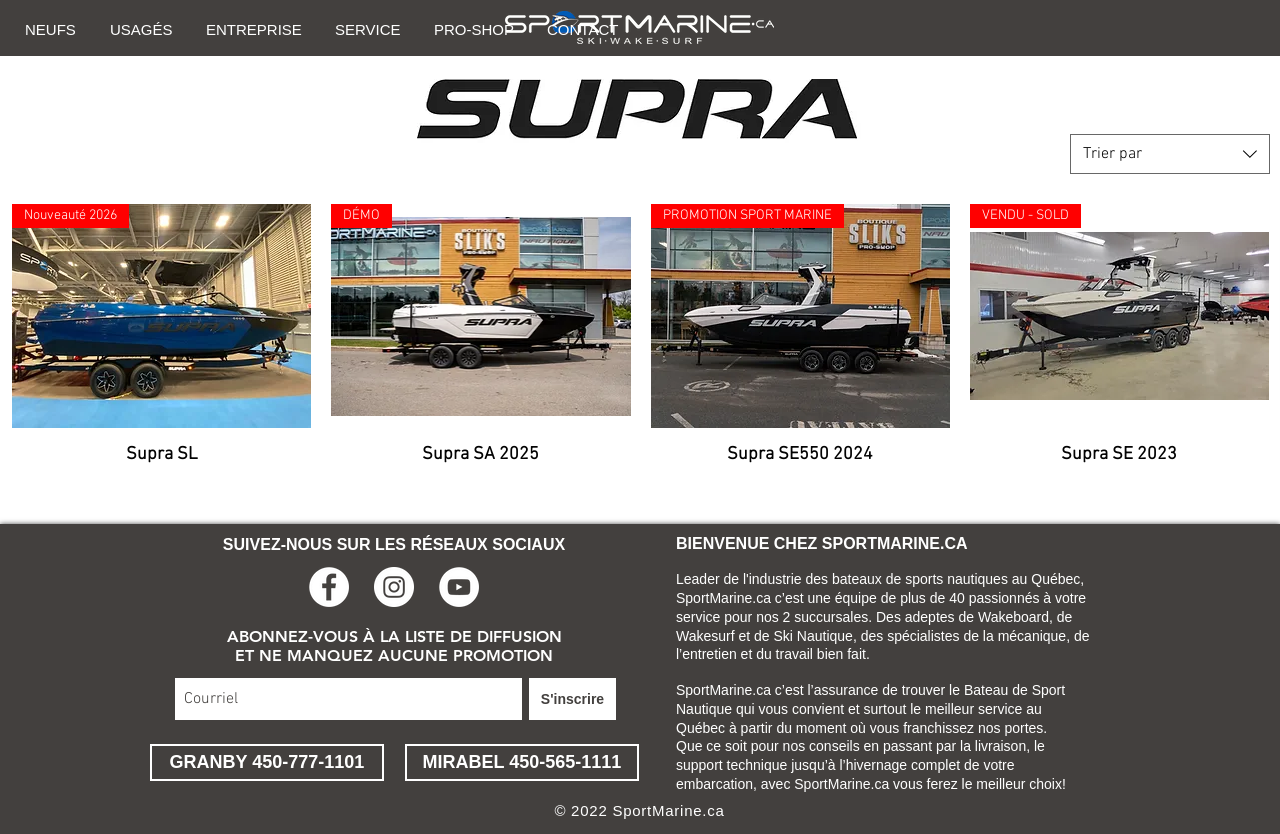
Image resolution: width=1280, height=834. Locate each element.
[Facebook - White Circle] (329, 587)
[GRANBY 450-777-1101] (267, 762)
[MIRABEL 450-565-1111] (522, 762)
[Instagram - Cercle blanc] (394, 587)
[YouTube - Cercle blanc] (459, 587)
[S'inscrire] (572, 699)
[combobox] (1170, 154)
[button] (52, 29)
